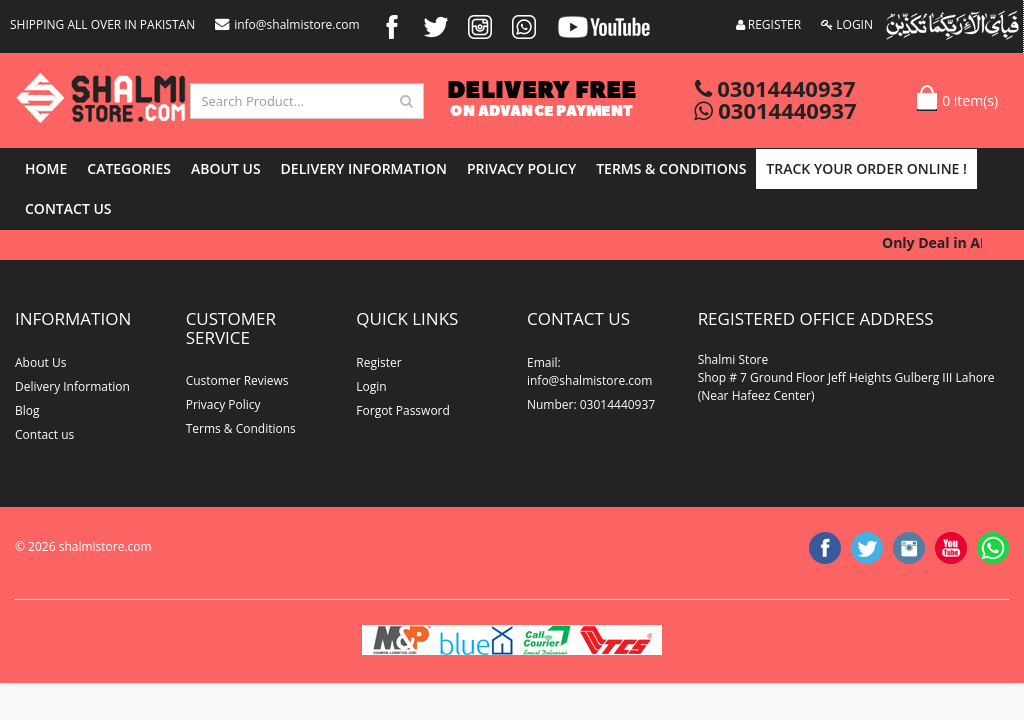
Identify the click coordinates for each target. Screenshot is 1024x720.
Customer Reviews (237, 380)
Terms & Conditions (671, 168)
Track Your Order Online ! (866, 168)
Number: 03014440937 (591, 404)
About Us (226, 168)
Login (371, 386)
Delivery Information (364, 168)
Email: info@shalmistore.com (589, 371)
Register (378, 362)
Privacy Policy (521, 168)
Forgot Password (403, 410)
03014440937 (775, 88)
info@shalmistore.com (287, 24)
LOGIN (847, 24)
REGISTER (769, 24)
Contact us (68, 208)
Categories (129, 168)
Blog (27, 410)
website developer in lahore (181, 565)
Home (46, 168)
